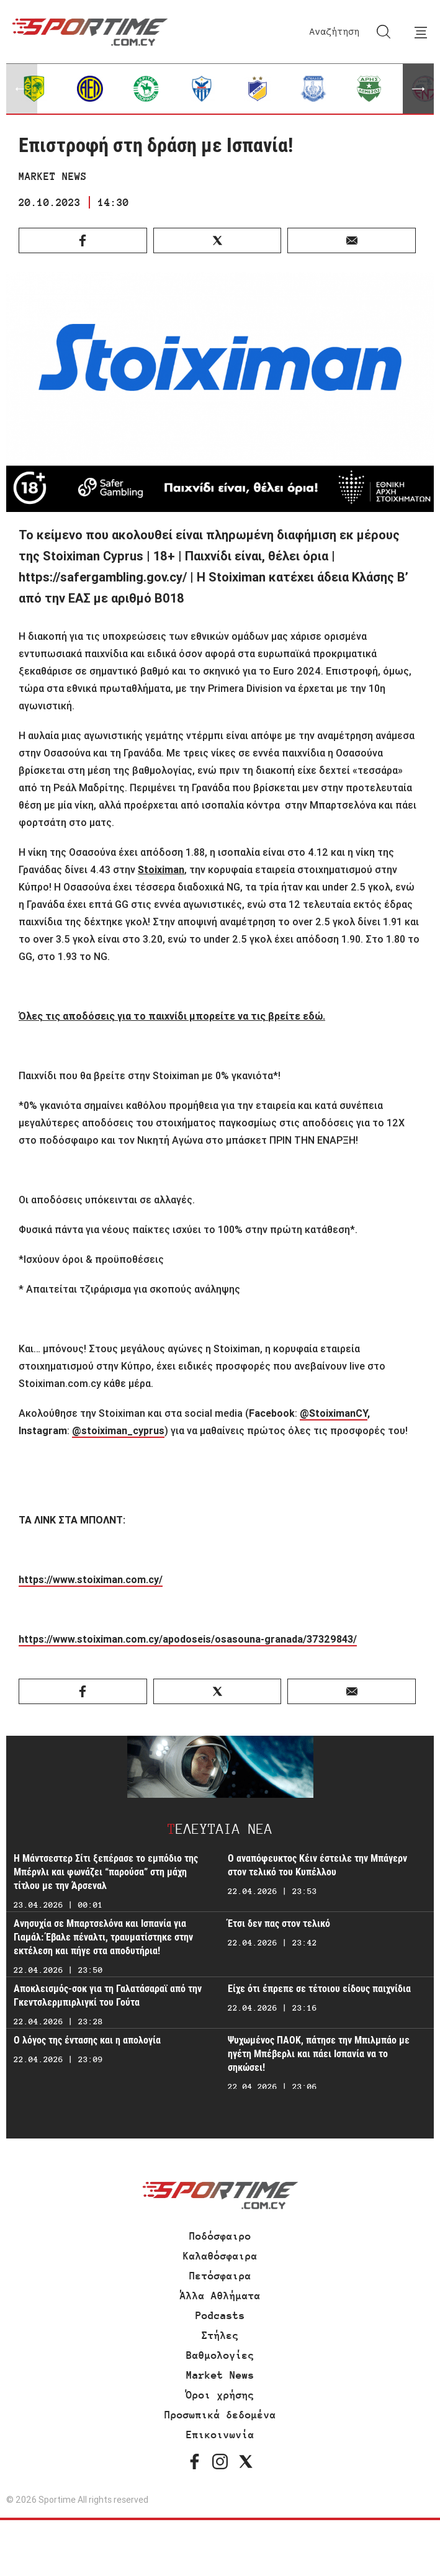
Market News (220, 2375)
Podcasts (220, 2315)
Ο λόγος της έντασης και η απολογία (87, 2040)
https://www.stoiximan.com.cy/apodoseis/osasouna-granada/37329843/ (188, 1639)
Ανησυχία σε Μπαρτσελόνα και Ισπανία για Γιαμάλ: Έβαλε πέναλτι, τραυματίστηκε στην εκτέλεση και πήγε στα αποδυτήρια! (103, 1937)
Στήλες (220, 2335)
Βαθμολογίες (220, 2355)
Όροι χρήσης (220, 2395)
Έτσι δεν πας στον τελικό (279, 1923)
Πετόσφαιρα (220, 2275)
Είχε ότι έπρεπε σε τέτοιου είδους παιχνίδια (319, 1989)
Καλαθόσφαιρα (220, 2256)
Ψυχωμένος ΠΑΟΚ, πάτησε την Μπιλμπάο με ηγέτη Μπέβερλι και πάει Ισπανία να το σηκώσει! (319, 2053)
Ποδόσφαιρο (220, 2236)
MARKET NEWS (53, 176)
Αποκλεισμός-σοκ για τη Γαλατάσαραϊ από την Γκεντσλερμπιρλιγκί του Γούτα (108, 1995)
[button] (418, 89)
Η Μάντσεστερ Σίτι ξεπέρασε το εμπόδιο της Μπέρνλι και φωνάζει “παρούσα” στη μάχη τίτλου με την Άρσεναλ (106, 1872)
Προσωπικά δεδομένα (220, 2414)
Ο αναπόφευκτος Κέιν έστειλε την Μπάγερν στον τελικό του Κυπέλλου (317, 1865)
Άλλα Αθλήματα (220, 2295)
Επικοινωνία (220, 2434)
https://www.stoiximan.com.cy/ (91, 1579)
